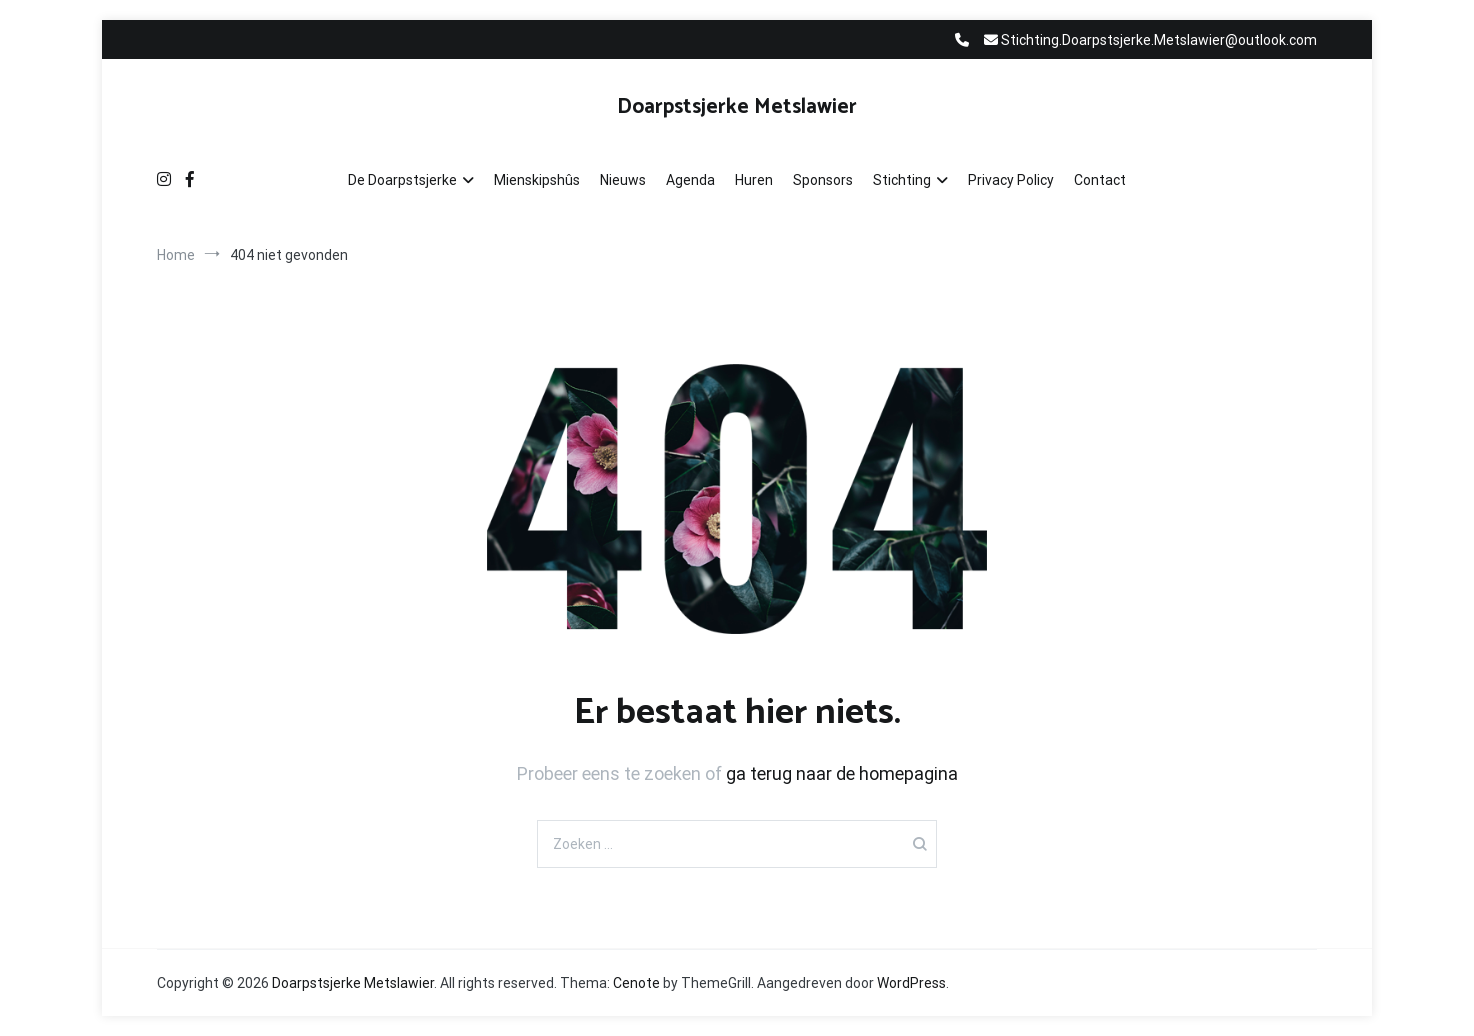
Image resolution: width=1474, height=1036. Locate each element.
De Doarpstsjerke (402, 180)
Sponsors (823, 180)
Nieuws (623, 180)
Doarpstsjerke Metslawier (737, 107)
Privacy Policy (1011, 180)
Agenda (690, 180)
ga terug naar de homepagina (842, 773)
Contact (1100, 180)
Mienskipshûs (537, 180)
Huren (754, 180)
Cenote (636, 983)
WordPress (911, 983)
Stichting (902, 180)
